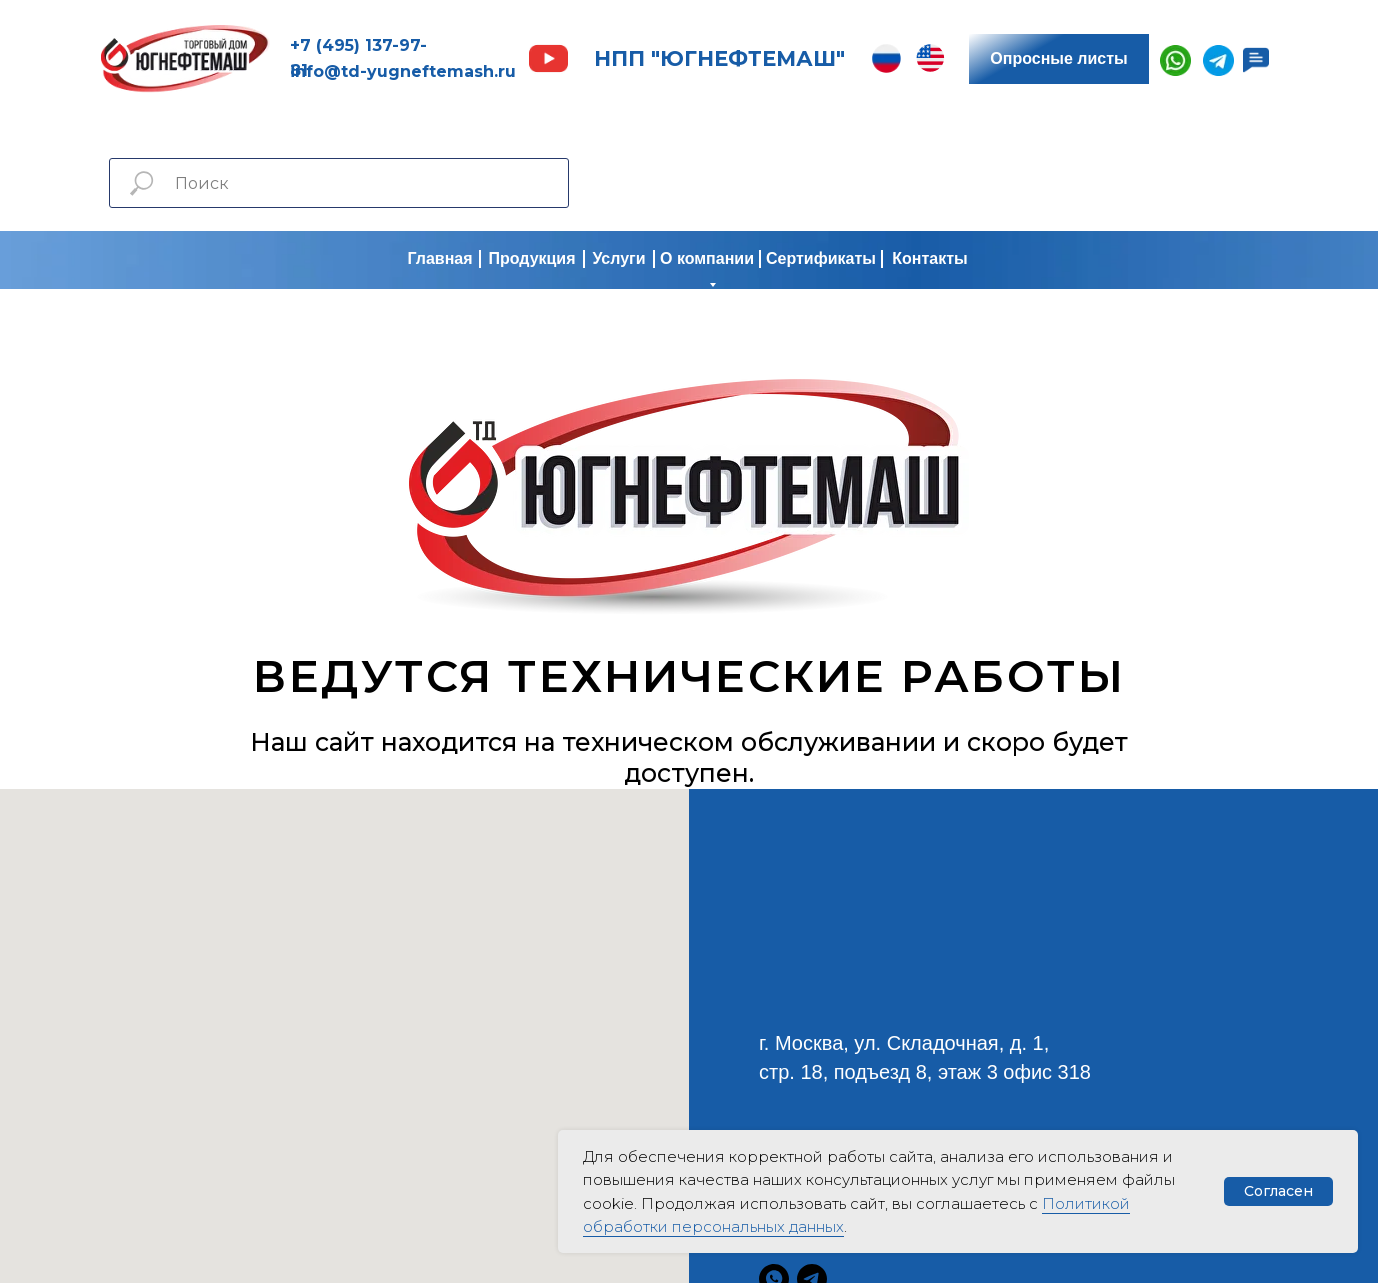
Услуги (618, 258)
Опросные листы (1058, 58)
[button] (1256, 60)
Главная (439, 258)
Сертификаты (821, 258)
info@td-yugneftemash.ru (403, 71)
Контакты (929, 258)
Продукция (531, 258)
